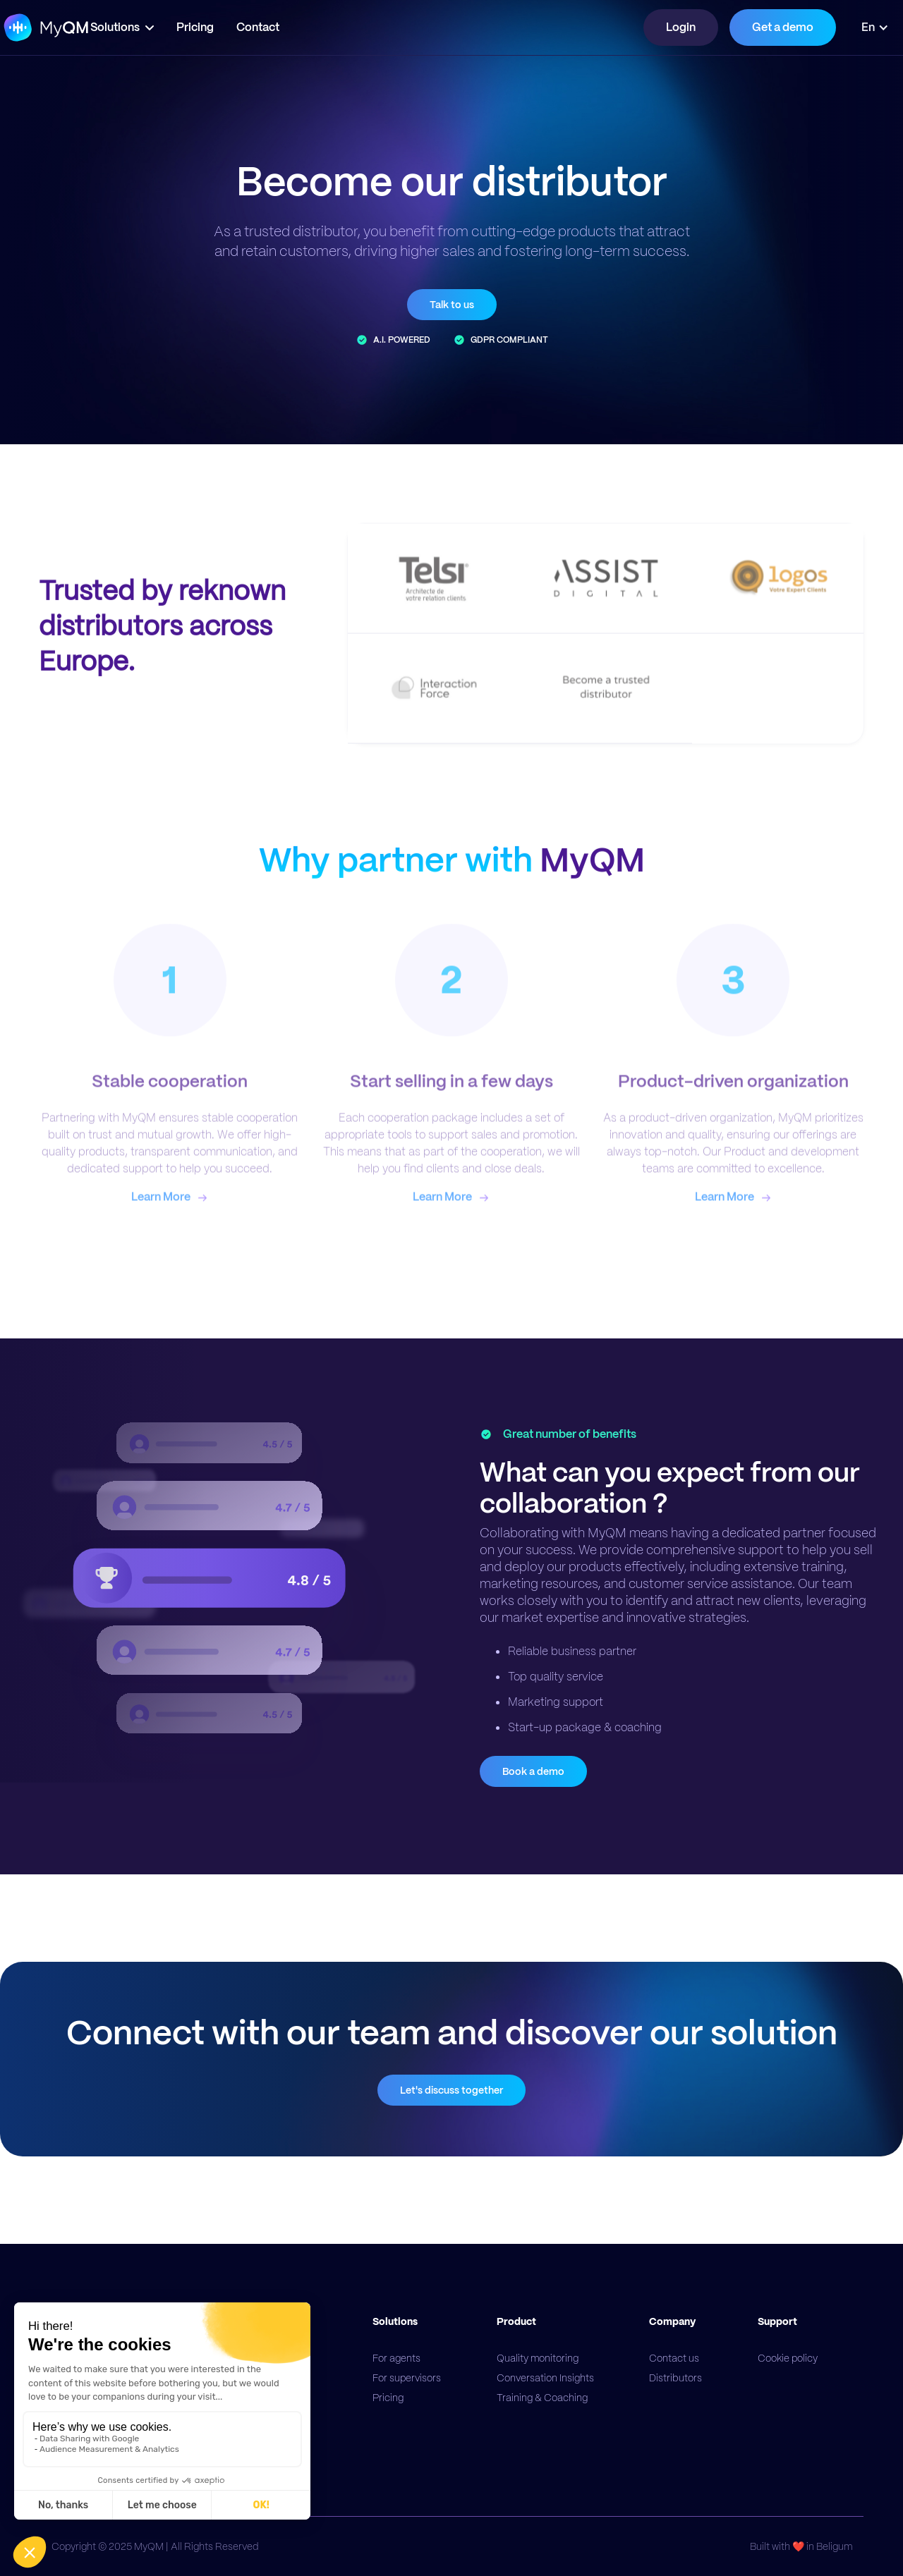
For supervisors (406, 2377)
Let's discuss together (451, 2090)
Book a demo (533, 1771)
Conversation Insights (545, 2377)
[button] (164, 27)
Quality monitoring (537, 2358)
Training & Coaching (542, 2397)
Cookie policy (788, 2358)
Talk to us (452, 304)
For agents (396, 2358)
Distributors (675, 2377)
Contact (300, 27)
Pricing (237, 27)
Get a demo (782, 27)
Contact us (674, 2358)
